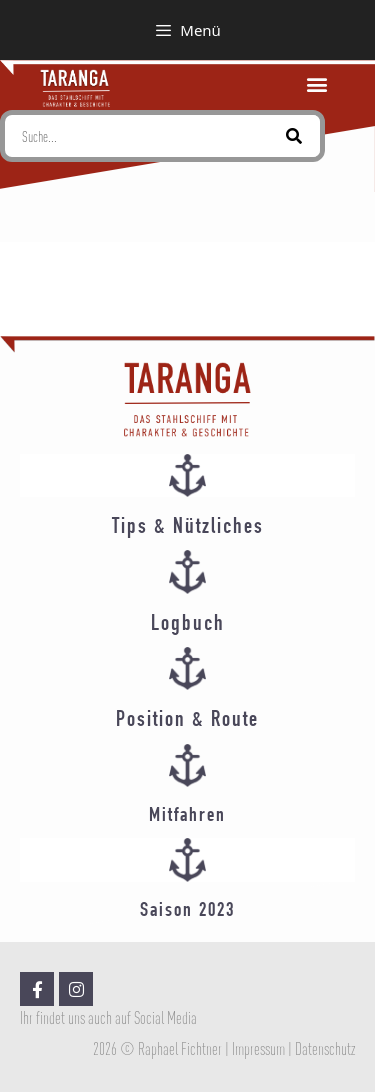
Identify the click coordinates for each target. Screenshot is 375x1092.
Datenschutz (325, 1049)
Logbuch (188, 625)
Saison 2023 (187, 911)
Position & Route (187, 721)
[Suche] (294, 136)
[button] (317, 84)
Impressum (258, 1049)
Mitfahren (187, 816)
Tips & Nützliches (188, 528)
